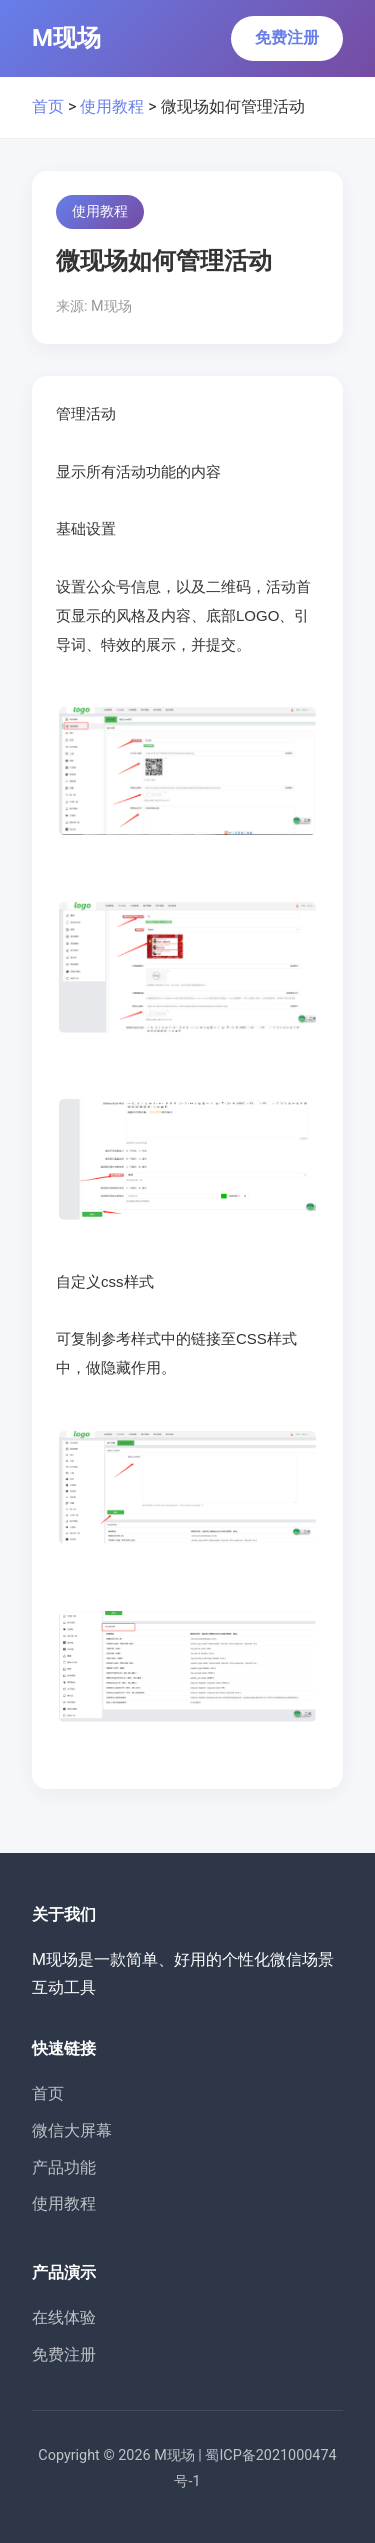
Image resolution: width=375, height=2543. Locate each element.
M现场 (66, 38)
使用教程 (112, 106)
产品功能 (64, 2167)
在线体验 (64, 2317)
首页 (48, 106)
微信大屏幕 (72, 2130)
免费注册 (287, 37)
